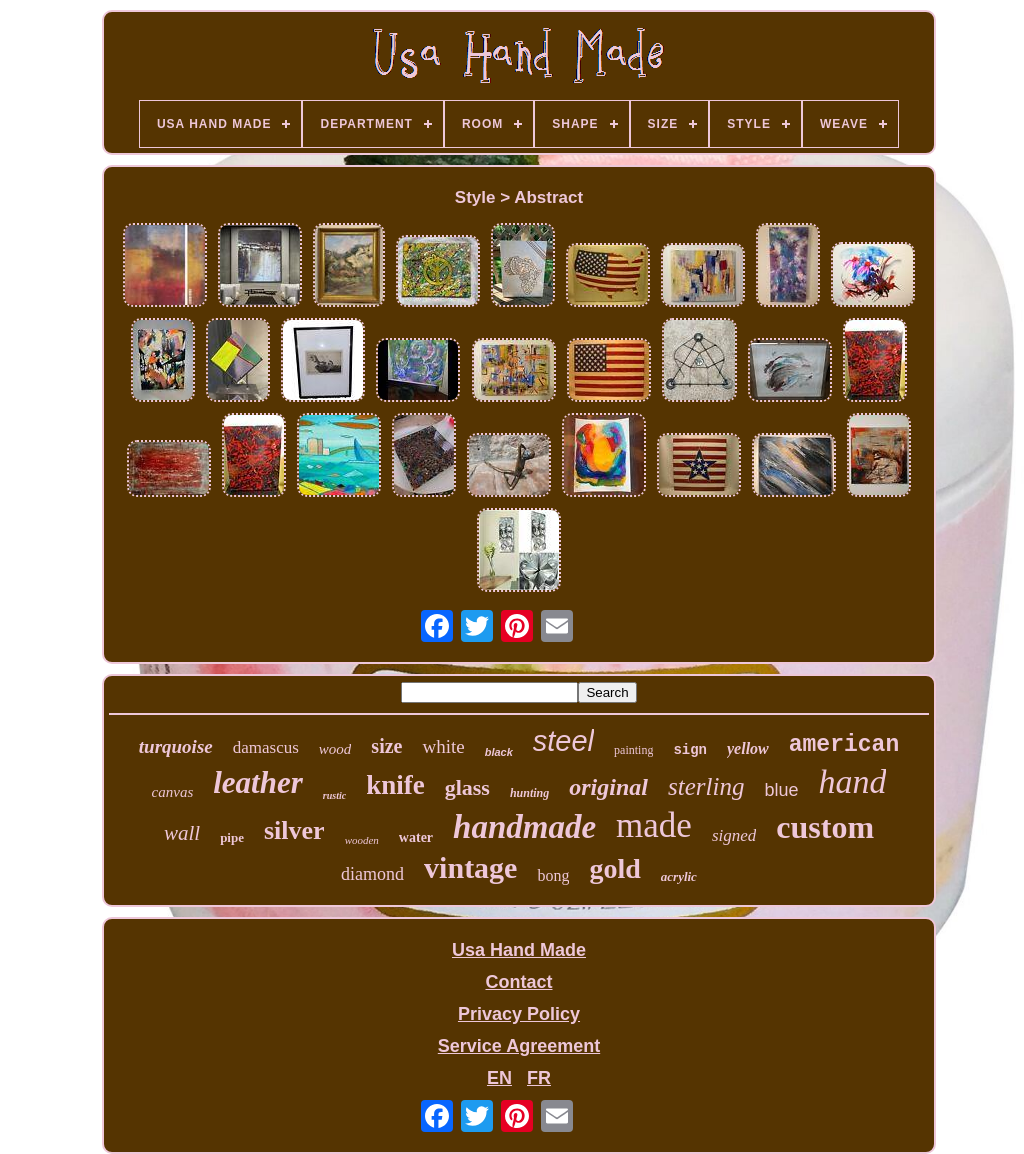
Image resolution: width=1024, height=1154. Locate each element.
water (416, 837)
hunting (529, 793)
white (443, 746)
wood (335, 749)
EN (499, 1078)
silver (294, 830)
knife (395, 785)
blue (781, 790)
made (654, 825)
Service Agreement (519, 1046)
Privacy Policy (519, 1014)
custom (825, 827)
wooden (362, 840)
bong (553, 875)
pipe (232, 837)
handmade (524, 827)
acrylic (679, 876)
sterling (706, 786)
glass (467, 787)
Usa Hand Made (519, 950)
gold (614, 868)
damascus (266, 747)
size (386, 746)
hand (852, 781)
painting (633, 750)
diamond (372, 874)
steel (563, 741)
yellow (748, 748)
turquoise (176, 746)
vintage (470, 867)
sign (690, 750)
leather (258, 782)
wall (182, 833)
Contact (518, 982)
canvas (173, 792)
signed (734, 835)
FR (539, 1078)
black (499, 752)
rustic (334, 795)
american (844, 745)
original (608, 787)
